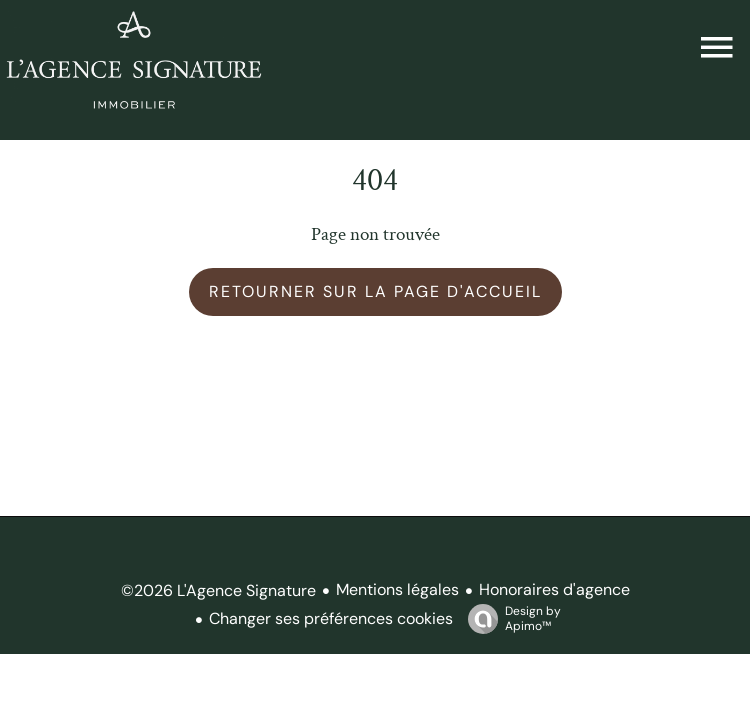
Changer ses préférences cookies (331, 618)
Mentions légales (397, 589)
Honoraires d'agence (554, 589)
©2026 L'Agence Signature (218, 590)
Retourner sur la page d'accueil (375, 291)
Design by (509, 618)
